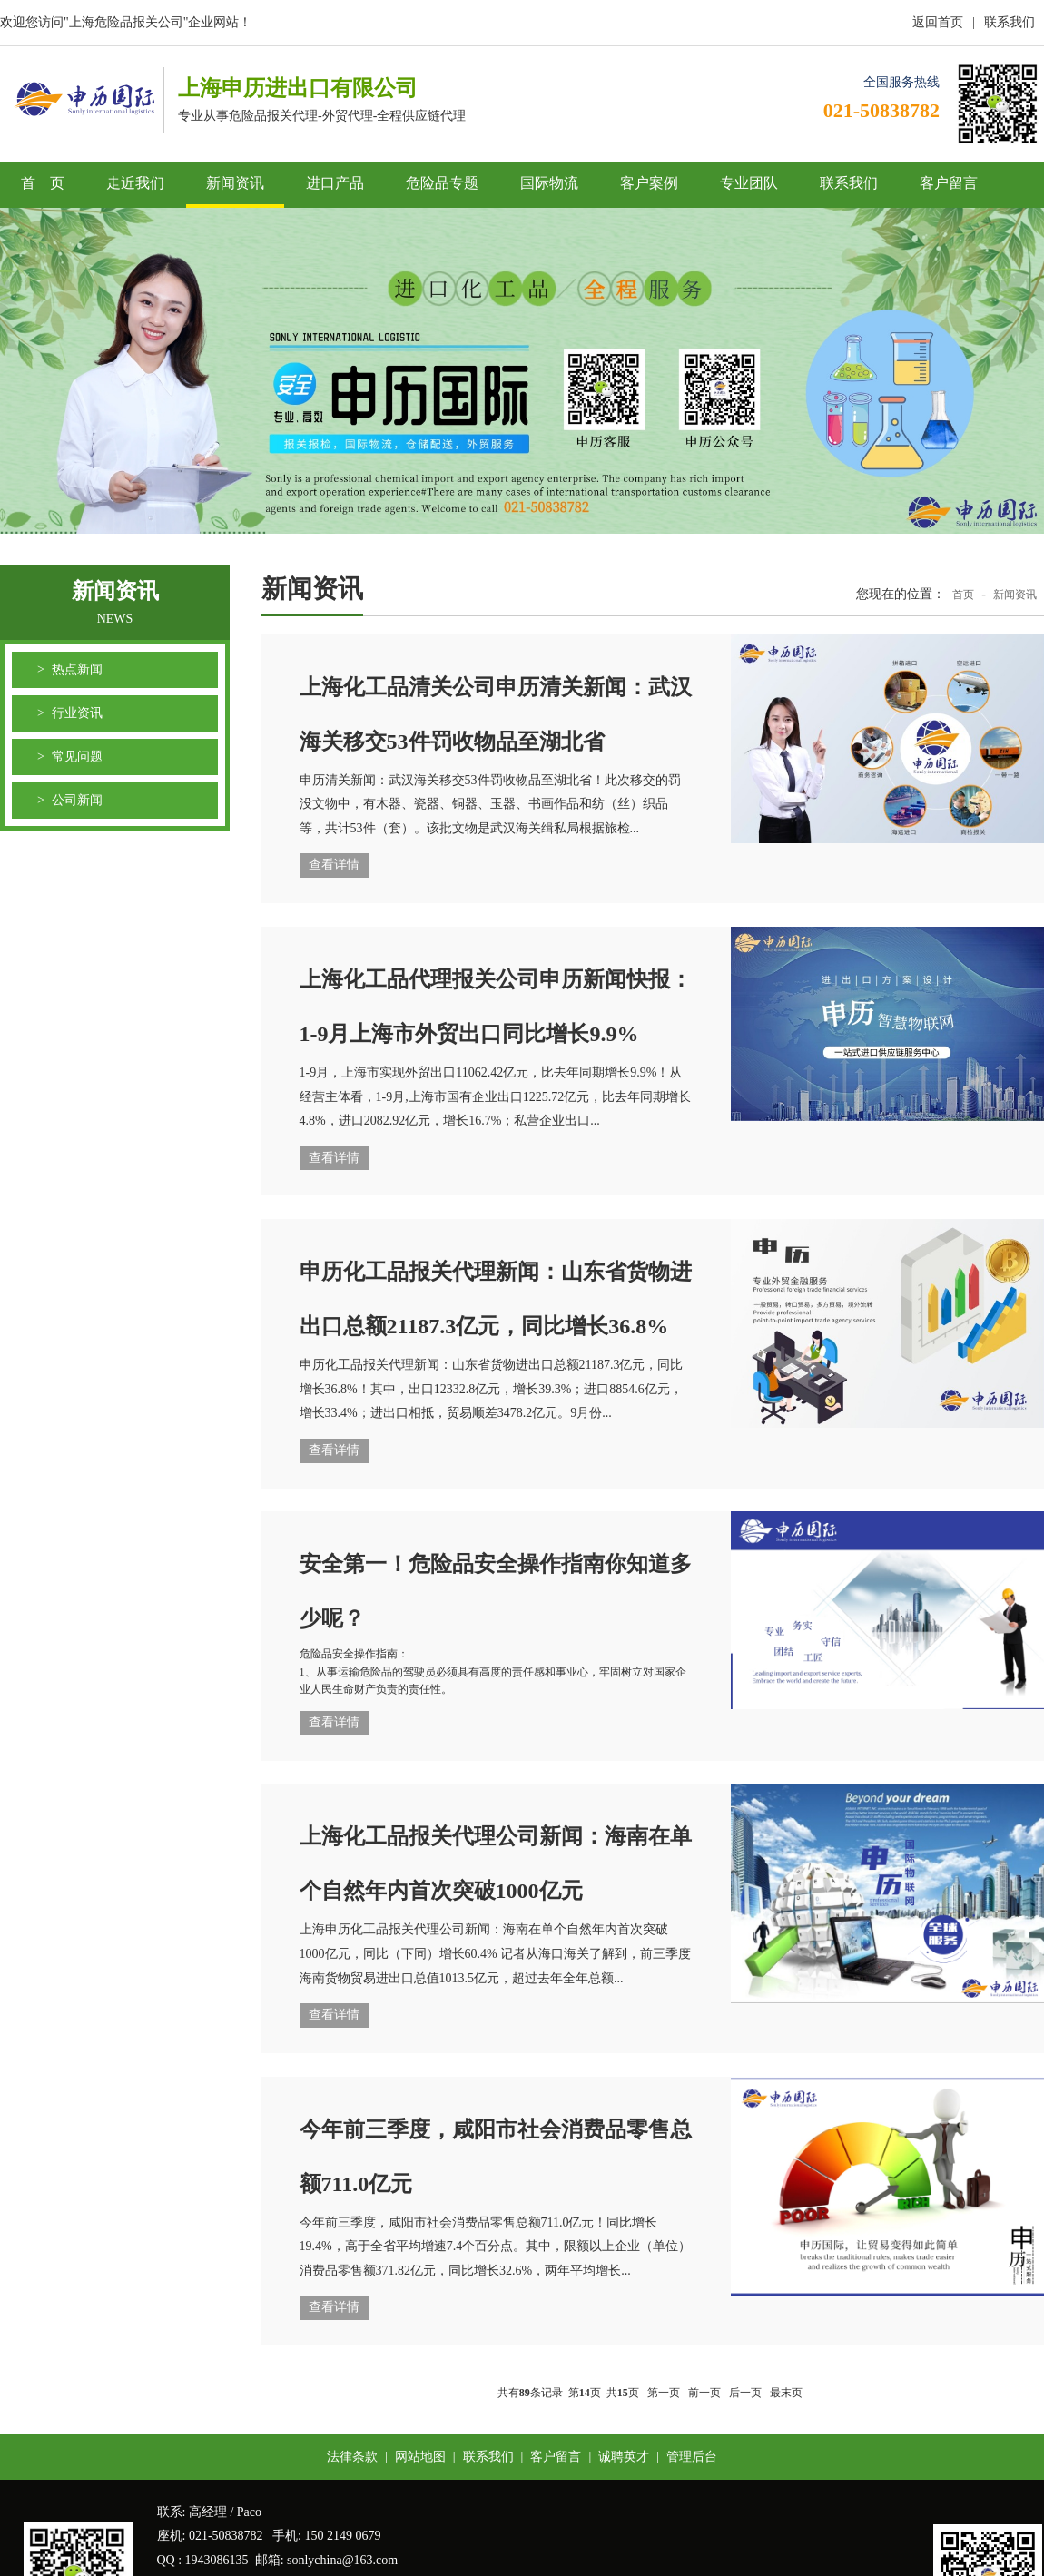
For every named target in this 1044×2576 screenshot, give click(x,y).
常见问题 (77, 756)
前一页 (704, 2392)
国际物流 (549, 183)
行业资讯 (77, 713)
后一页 (745, 2392)
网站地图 (420, 2456)
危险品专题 (442, 183)
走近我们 (135, 183)
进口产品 (335, 183)
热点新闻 (77, 669)
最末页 (786, 2392)
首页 (963, 594)
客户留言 (949, 183)
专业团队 (749, 183)
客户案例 (649, 183)
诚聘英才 (623, 2456)
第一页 (663, 2392)
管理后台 (691, 2456)
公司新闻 (77, 800)
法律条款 (352, 2456)
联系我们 (1009, 22)
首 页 (42, 183)
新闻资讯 (235, 183)
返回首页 (937, 22)
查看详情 (334, 864)
